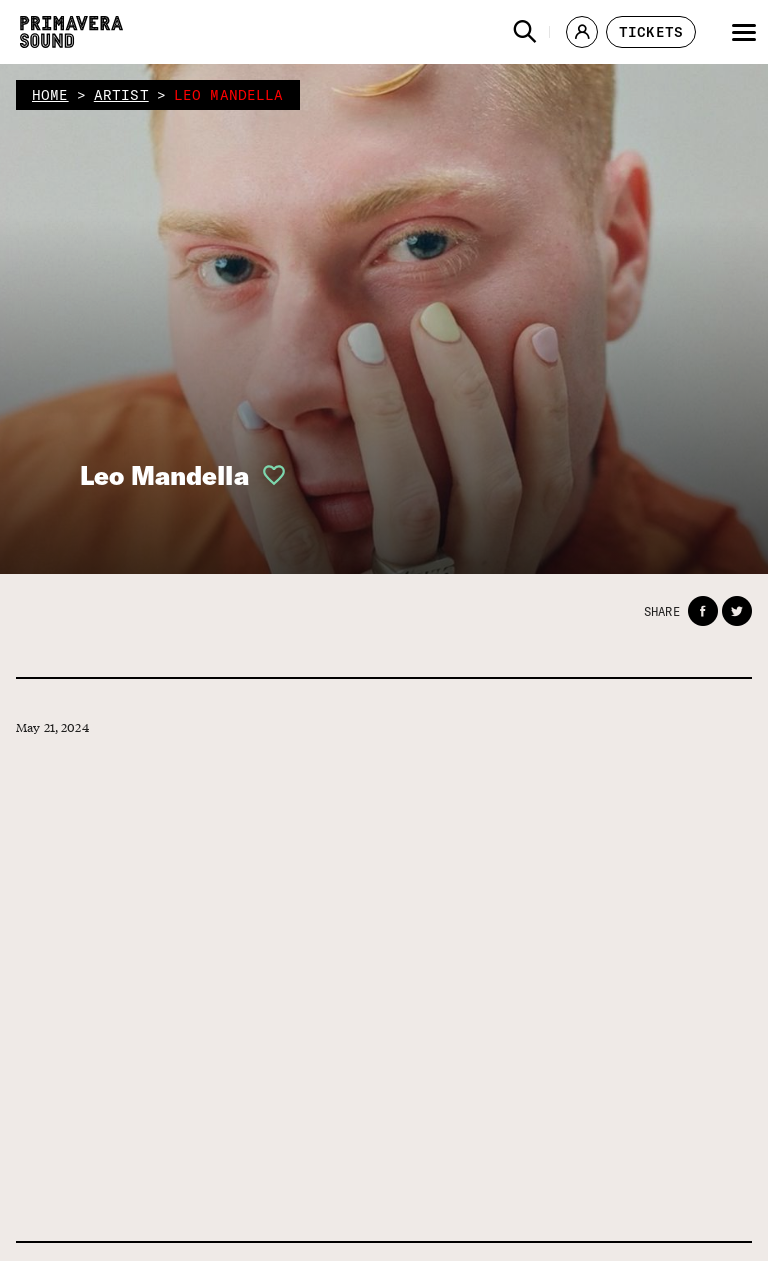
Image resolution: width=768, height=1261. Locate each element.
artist (121, 95)
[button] (525, 32)
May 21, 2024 (52, 727)
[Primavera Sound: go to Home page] (71, 32)
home (50, 95)
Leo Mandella (164, 475)
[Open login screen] (268, 475)
